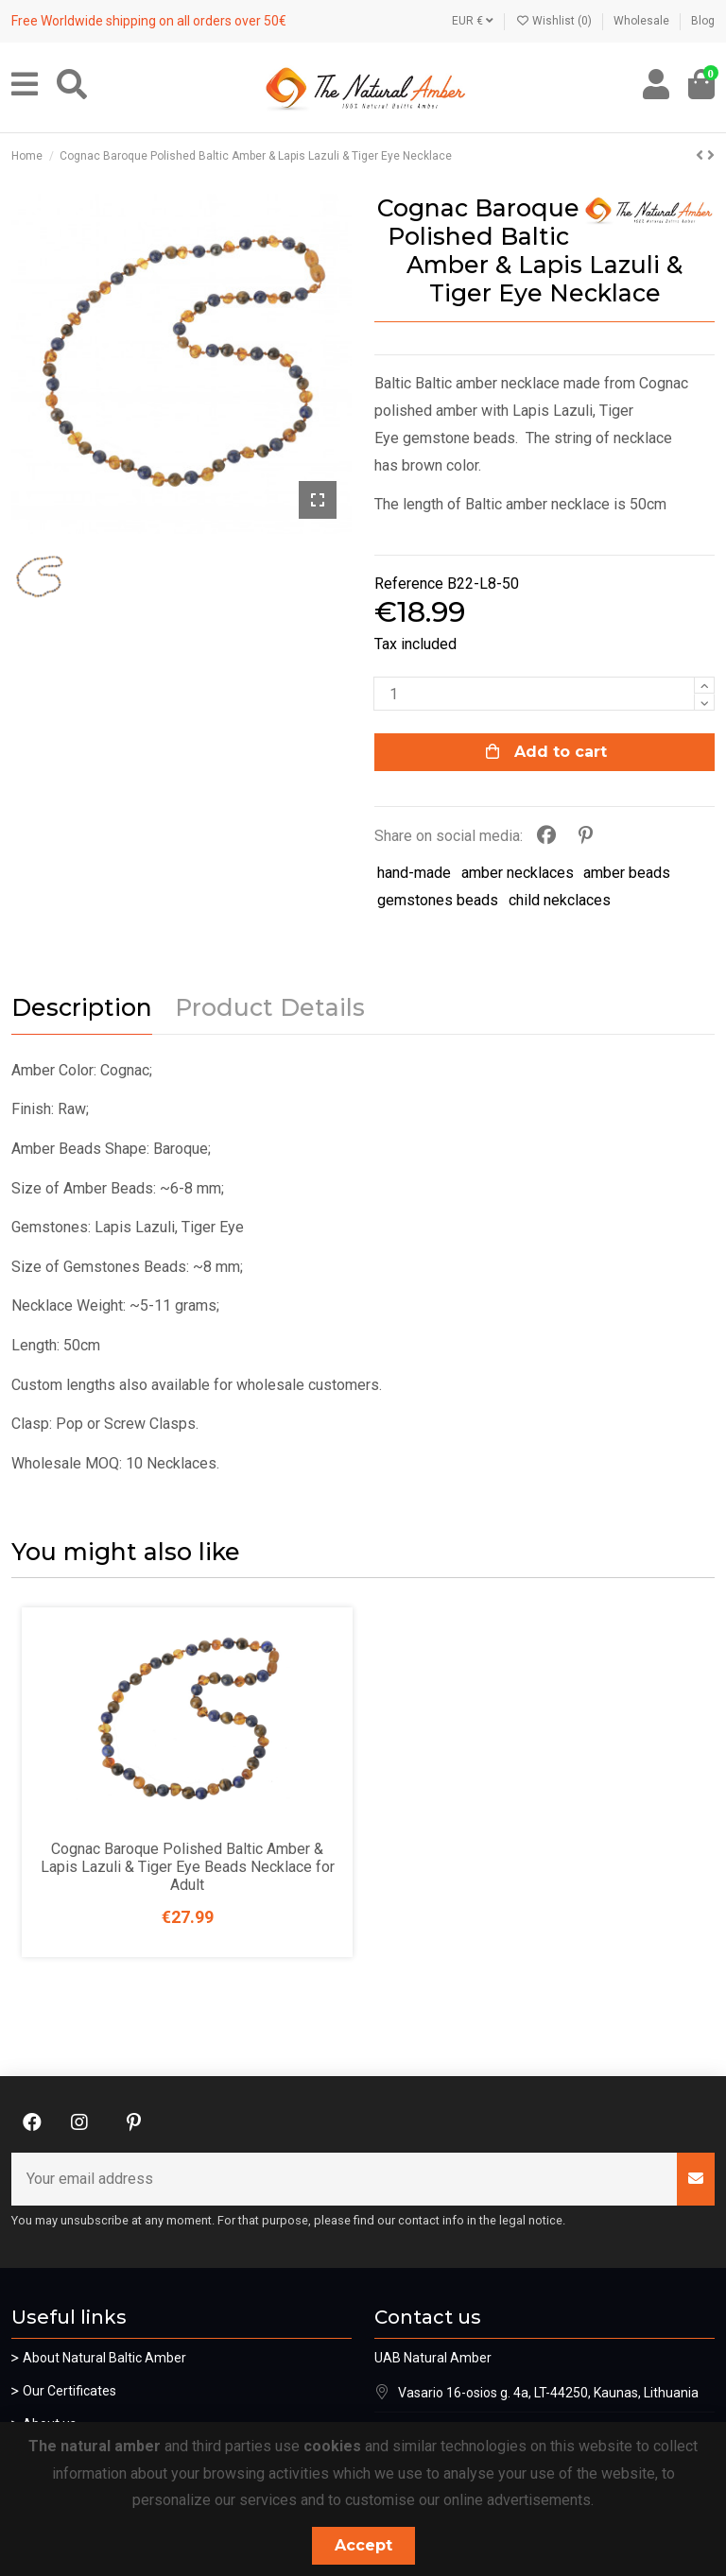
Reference (408, 583)
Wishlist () (555, 20)
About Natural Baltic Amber (104, 2357)
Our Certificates (69, 2390)
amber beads (626, 873)
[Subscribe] (696, 2179)
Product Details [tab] (270, 1008)
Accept (363, 2545)
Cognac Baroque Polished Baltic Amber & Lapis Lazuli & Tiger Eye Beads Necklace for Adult (188, 1867)
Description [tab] (81, 1008)
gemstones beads (437, 900)
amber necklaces (517, 873)
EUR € (472, 20)
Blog (703, 20)
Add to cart (545, 752)
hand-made (414, 873)
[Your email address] (344, 2179)
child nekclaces (560, 900)
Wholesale (643, 20)
